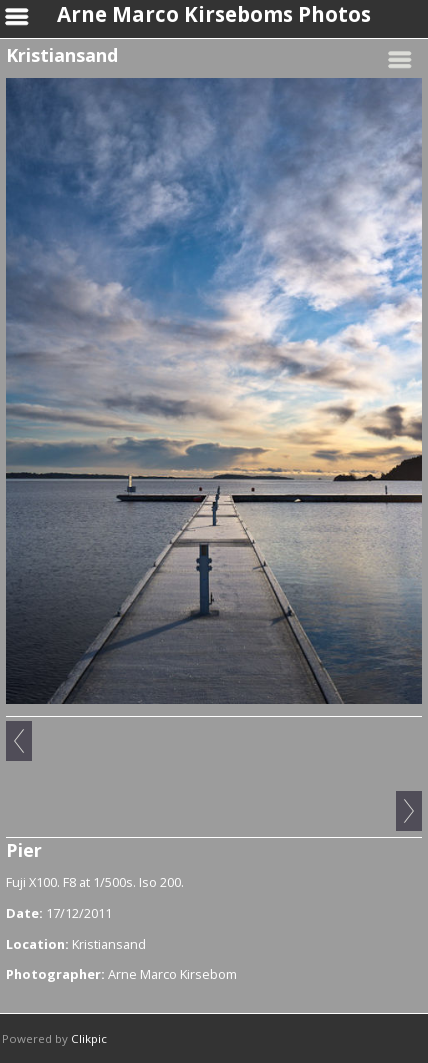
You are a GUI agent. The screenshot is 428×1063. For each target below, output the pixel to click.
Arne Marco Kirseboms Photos (214, 14)
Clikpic (89, 1038)
